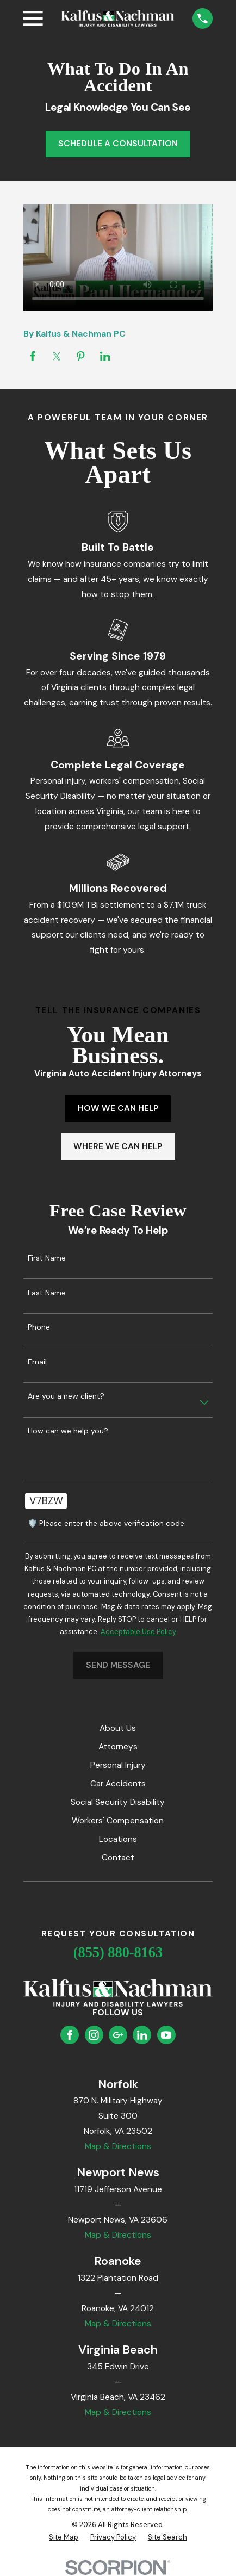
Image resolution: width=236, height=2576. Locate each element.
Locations (118, 1839)
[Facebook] (70, 2035)
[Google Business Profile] (118, 2035)
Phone (39, 1327)
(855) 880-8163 (118, 1952)
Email (37, 1362)
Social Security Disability (118, 1802)
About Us (118, 1728)
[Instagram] (94, 2035)
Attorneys (118, 1746)
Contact (118, 1857)
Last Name (47, 1293)
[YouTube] (166, 2035)
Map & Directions (118, 2146)
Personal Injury (118, 1765)
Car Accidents (118, 1783)
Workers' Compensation (118, 1820)
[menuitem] (63, 2537)
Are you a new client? (66, 1396)
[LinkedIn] (142, 2035)
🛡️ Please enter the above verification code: (107, 1523)
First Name (47, 1258)
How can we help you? (68, 1431)
